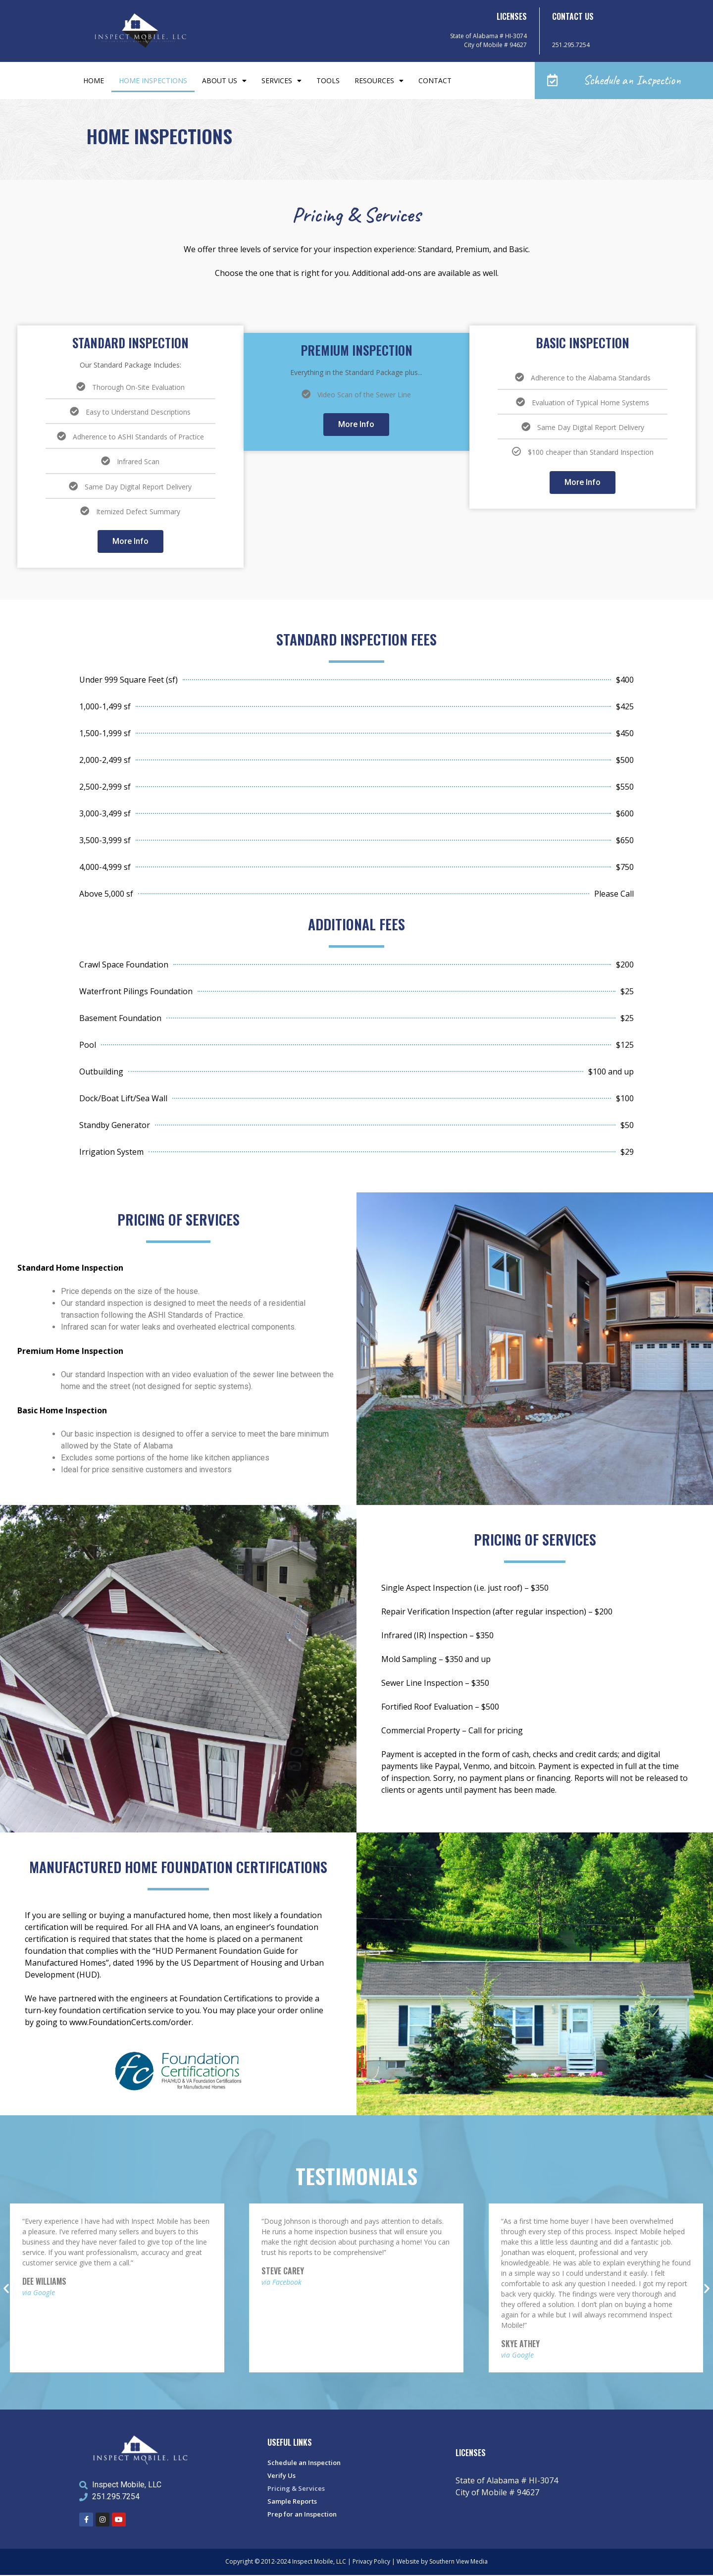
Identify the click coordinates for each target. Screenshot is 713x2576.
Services (281, 81)
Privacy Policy (371, 2562)
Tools (328, 81)
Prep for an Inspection (302, 2515)
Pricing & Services (296, 2489)
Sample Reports (292, 2502)
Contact (435, 81)
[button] (624, 81)
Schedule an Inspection (304, 2463)
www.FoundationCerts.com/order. (131, 2023)
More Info (130, 542)
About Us (224, 81)
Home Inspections (153, 81)
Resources (379, 81)
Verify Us (281, 2476)
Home (93, 81)
